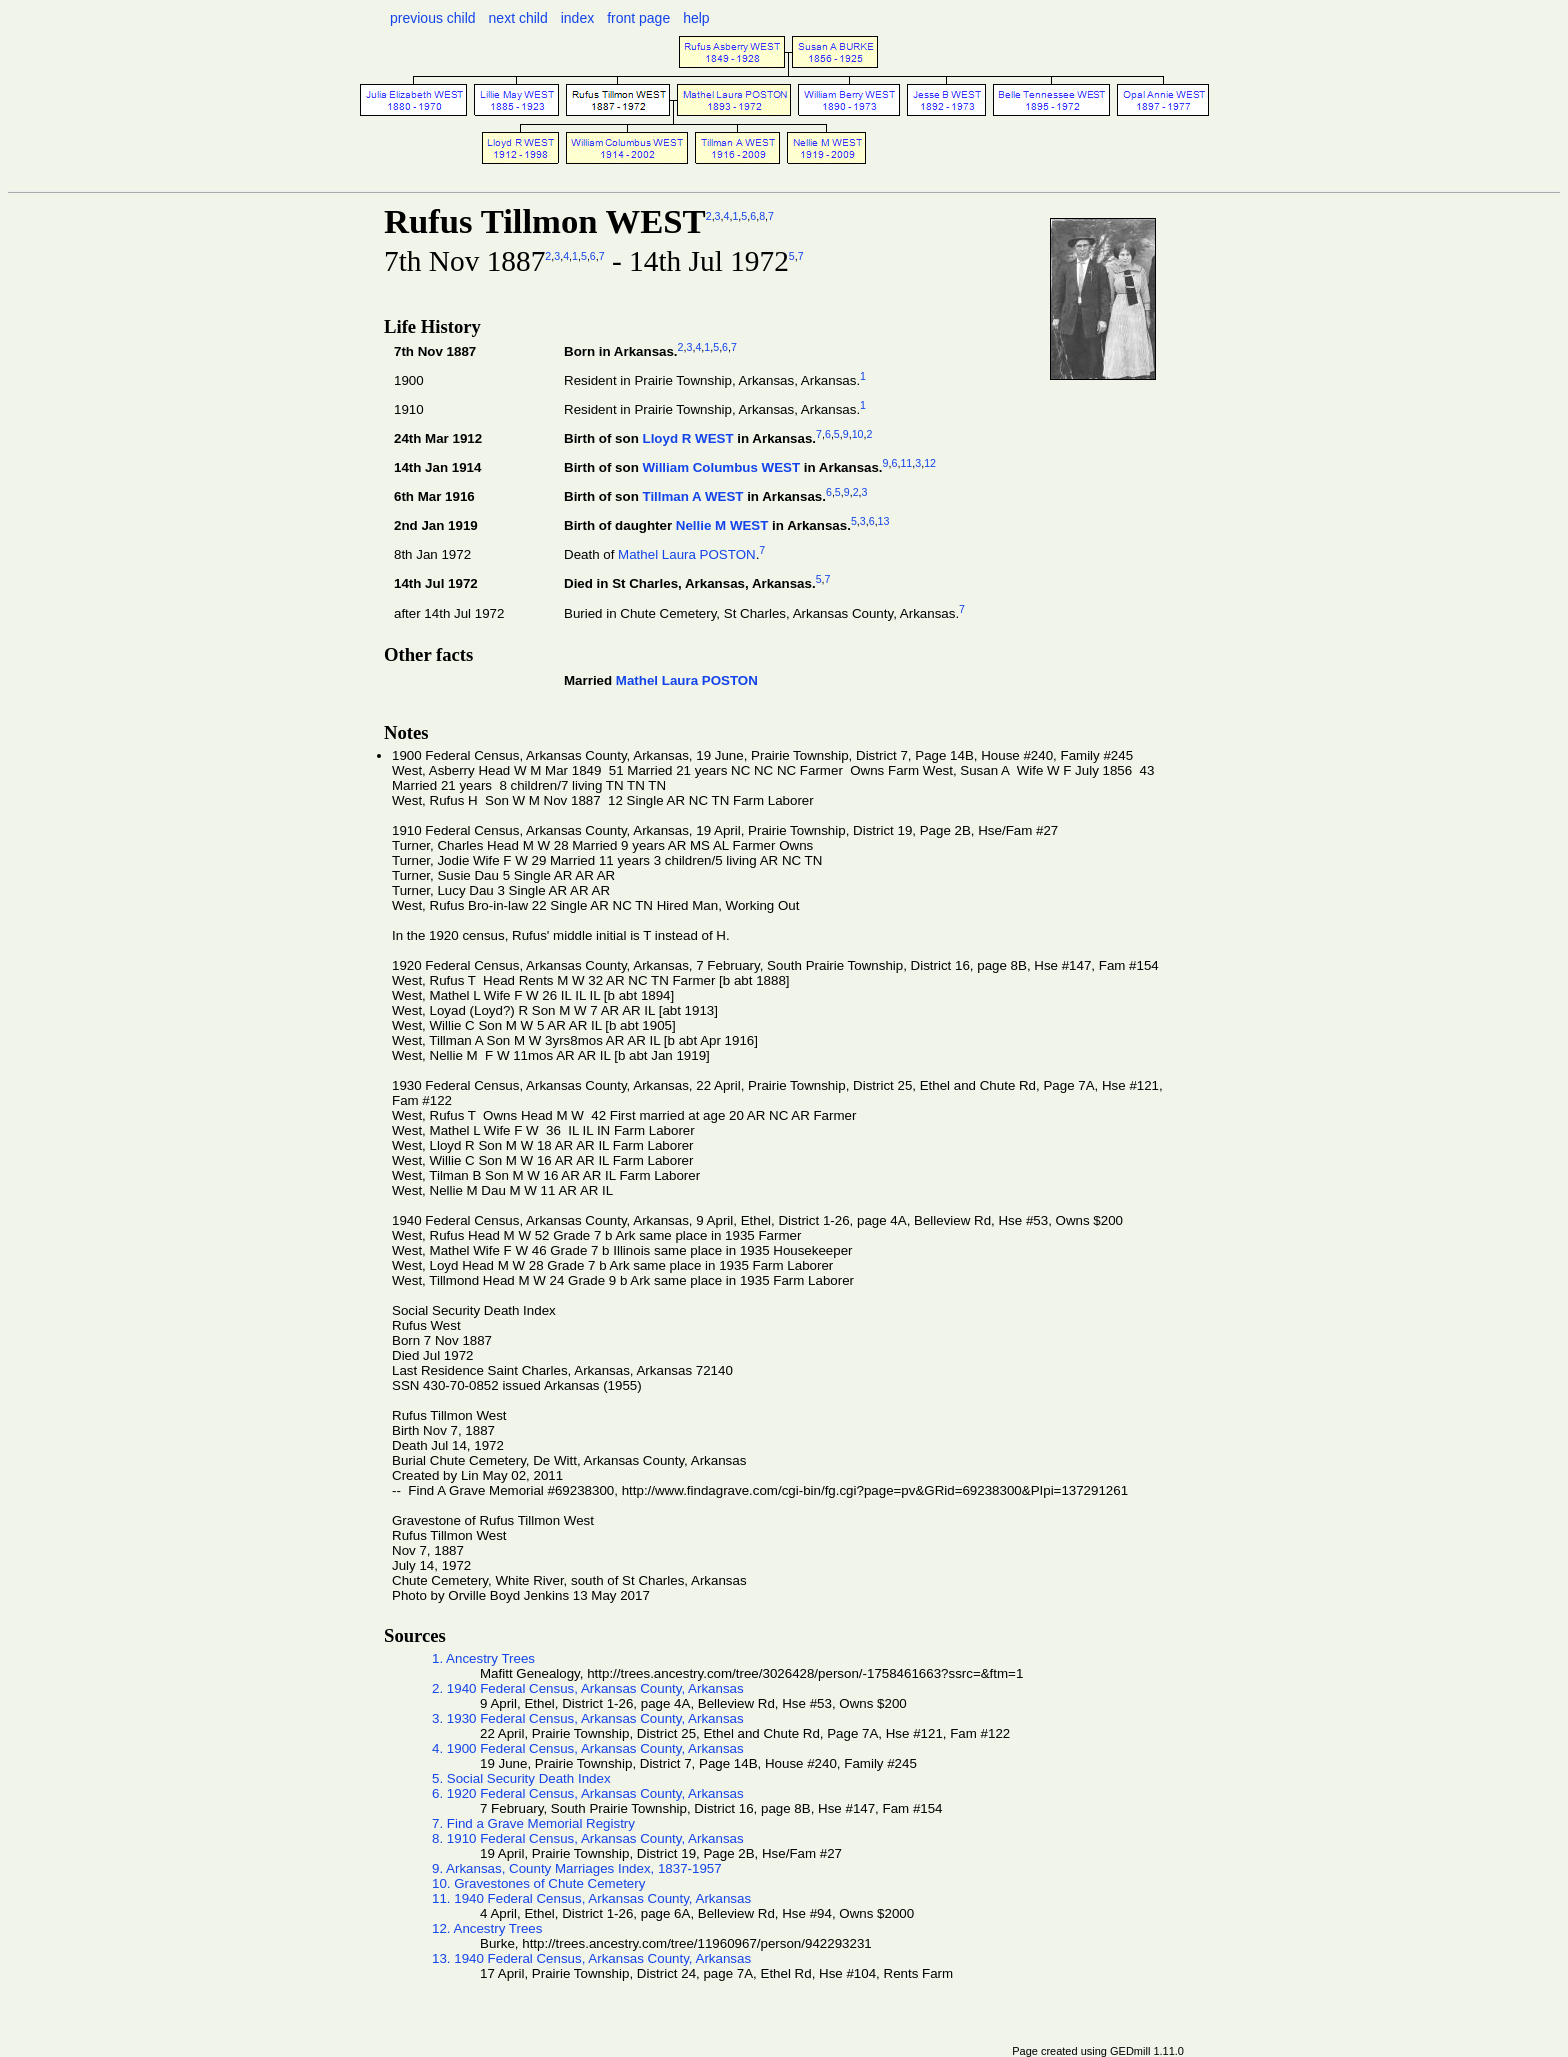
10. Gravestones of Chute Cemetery (538, 1883)
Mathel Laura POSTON (687, 555)
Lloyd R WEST (687, 438)
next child (518, 18)
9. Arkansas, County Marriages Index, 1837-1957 (577, 1868)
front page (638, 18)
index (577, 18)
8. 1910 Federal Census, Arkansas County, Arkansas (588, 1838)
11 (906, 463)
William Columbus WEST (721, 467)
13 (884, 521)
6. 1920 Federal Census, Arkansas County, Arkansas (588, 1793)
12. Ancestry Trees (487, 1928)
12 (930, 463)
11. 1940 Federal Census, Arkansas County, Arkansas (591, 1898)
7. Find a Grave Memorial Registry (533, 1823)
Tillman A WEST (692, 497)
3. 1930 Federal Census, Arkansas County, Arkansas (588, 1718)
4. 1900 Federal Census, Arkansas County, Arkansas (588, 1748)
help (696, 18)
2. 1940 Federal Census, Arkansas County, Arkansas (588, 1688)
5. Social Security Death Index (521, 1778)
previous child (433, 18)
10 (858, 434)
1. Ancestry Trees (483, 1658)
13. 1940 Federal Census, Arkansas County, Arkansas (591, 1958)
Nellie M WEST (722, 526)
